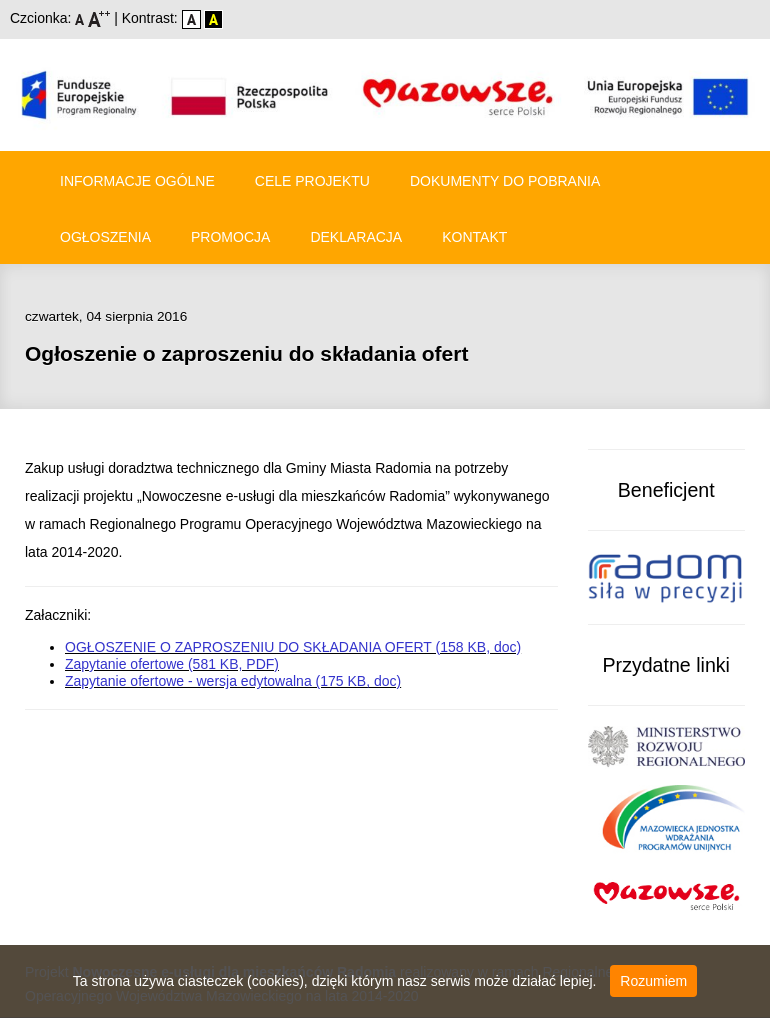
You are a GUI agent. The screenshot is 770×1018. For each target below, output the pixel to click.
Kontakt (474, 237)
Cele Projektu (312, 181)
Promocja (230, 237)
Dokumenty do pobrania (505, 181)
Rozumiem (653, 981)
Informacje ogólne (137, 181)
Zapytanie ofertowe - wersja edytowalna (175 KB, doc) (233, 681)
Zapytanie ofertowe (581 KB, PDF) (172, 664)
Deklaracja (356, 237)
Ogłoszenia (105, 237)
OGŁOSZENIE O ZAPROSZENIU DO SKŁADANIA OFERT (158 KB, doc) (293, 647)
